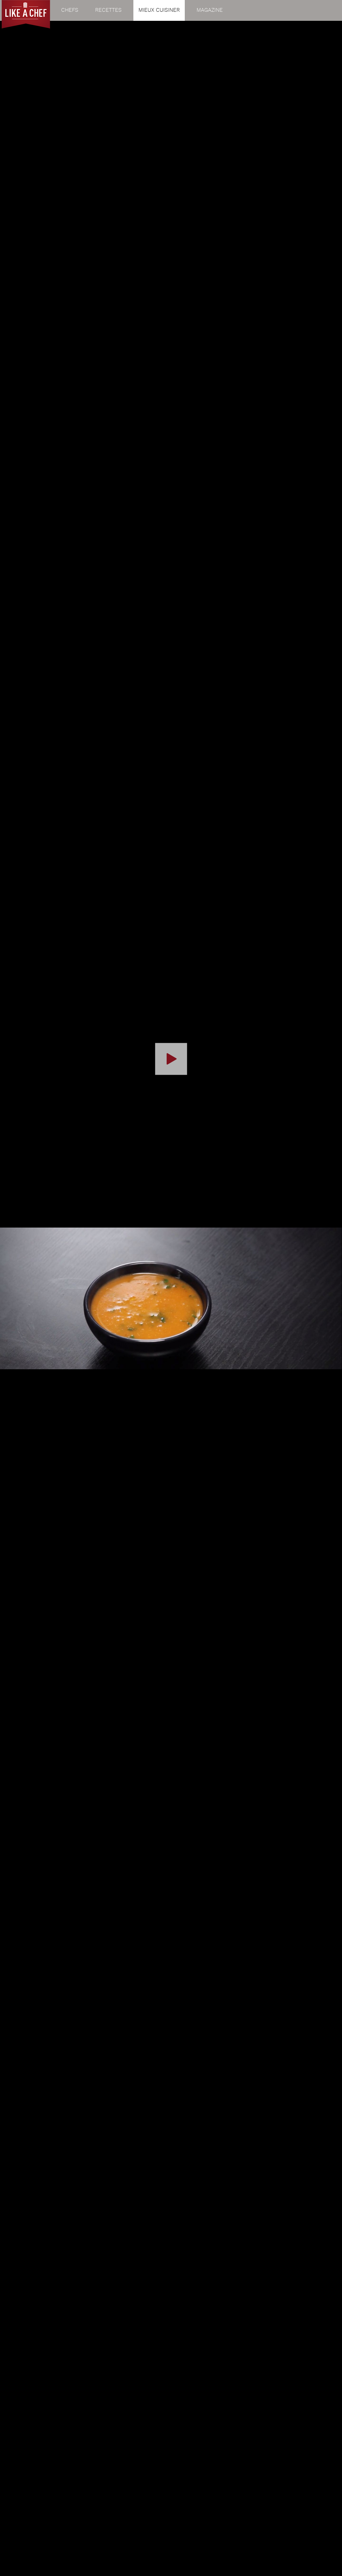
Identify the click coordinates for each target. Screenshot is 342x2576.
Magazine (210, 10)
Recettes (108, 10)
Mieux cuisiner (159, 10)
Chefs (69, 10)
